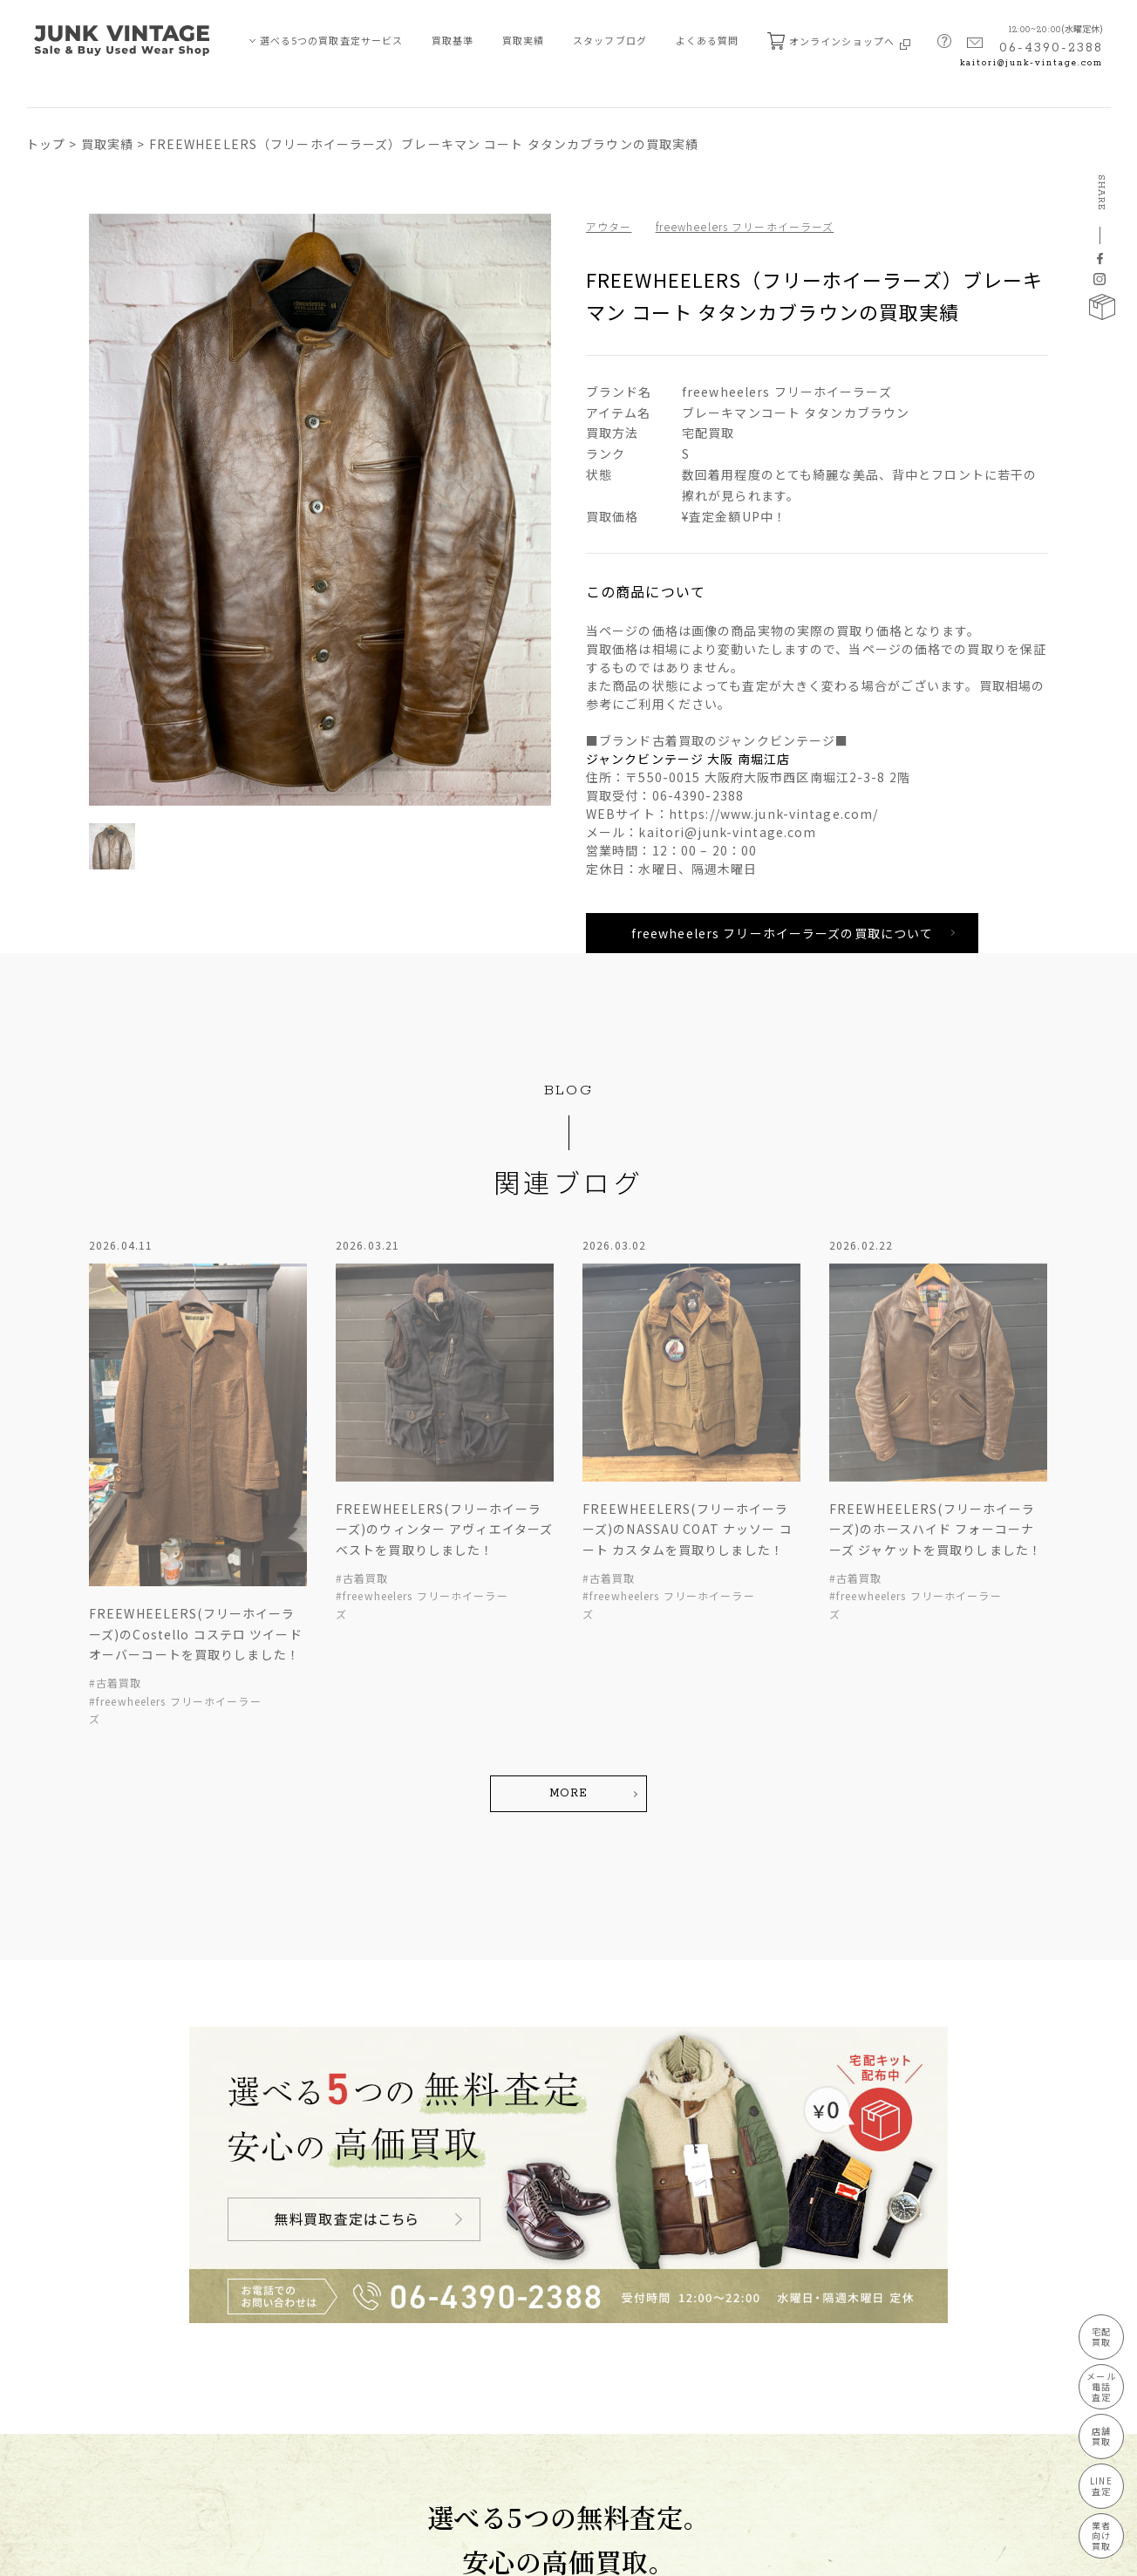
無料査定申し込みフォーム (224, 2377)
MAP (539, 2368)
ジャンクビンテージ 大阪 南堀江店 (688, 758)
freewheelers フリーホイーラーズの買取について (782, 933)
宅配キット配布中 (675, 2047)
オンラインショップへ (838, 41)
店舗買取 (54, 2314)
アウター (608, 226)
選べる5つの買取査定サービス (332, 40)
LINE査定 (1101, 2486)
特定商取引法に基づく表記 (207, 2552)
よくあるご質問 (198, 2345)
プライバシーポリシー (74, 2552)
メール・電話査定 (75, 2282)
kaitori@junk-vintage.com (1031, 63)
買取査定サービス (68, 2220)
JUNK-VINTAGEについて (86, 2408)
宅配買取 (1101, 2336)
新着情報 (182, 2282)
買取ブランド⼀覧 (203, 2314)
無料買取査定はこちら (440, 2047)
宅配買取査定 (65, 2251)
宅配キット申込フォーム (219, 2408)
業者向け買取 (65, 2377)
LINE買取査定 (66, 2345)
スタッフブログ (610, 40)
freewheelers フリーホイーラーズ (745, 226)
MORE (568, 1494)
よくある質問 (707, 40)
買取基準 (452, 40)
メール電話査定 (1100, 2386)
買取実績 (523, 40)
